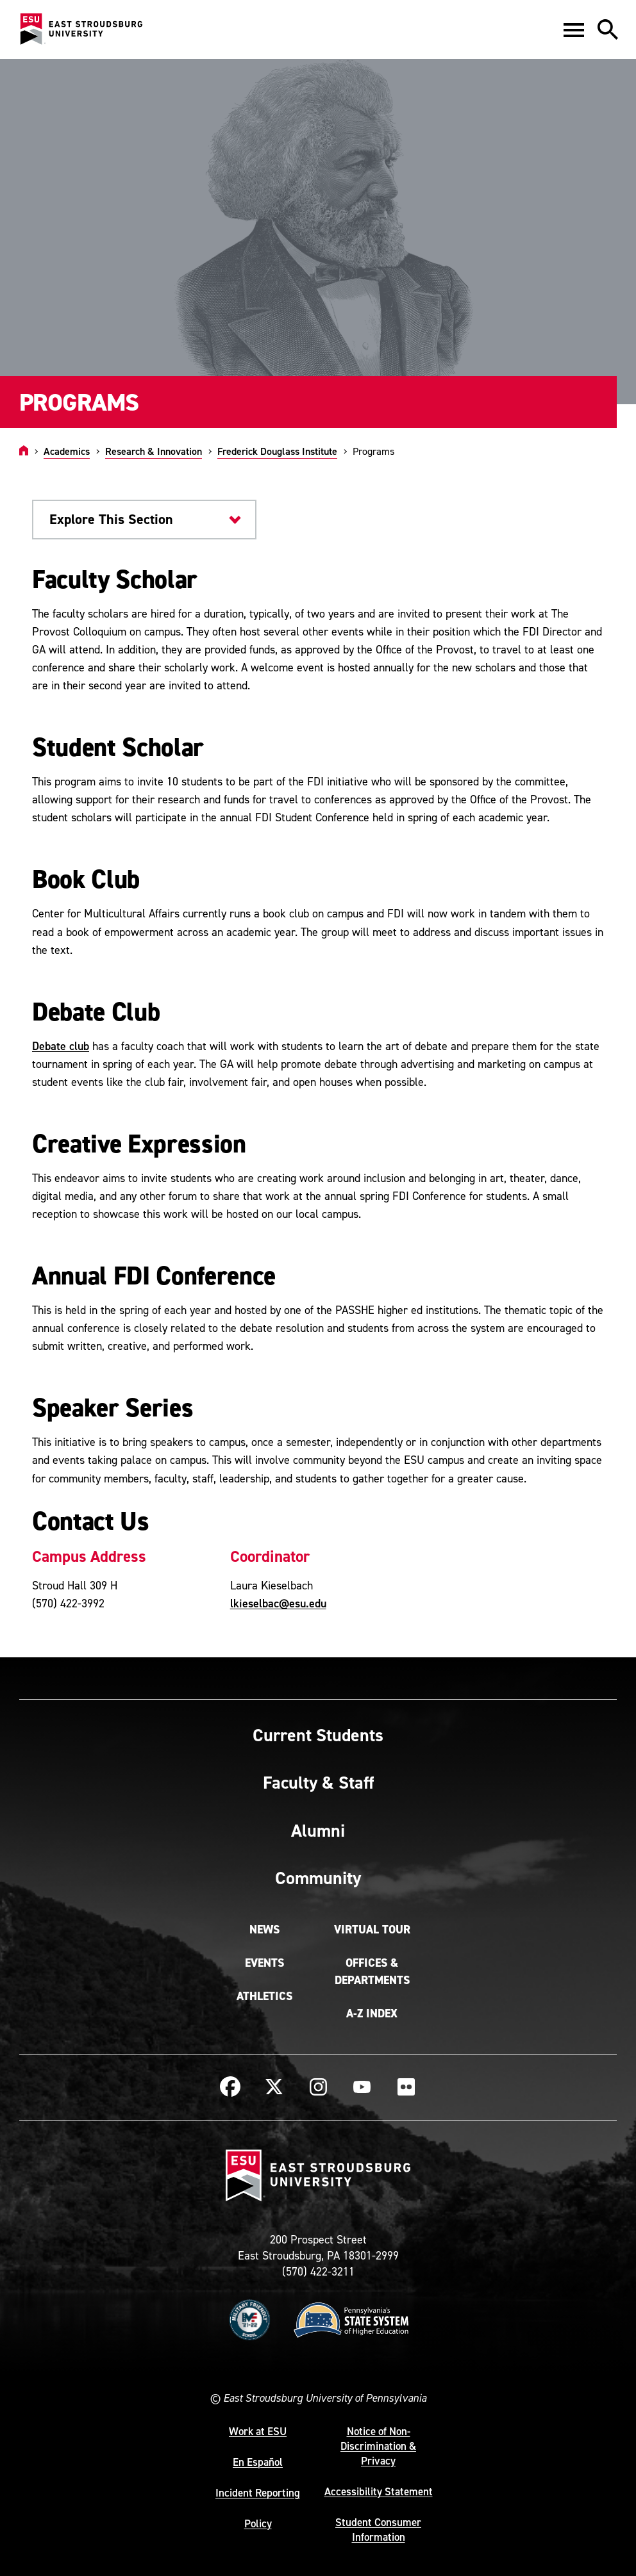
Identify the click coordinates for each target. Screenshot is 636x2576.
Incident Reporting (257, 2493)
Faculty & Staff (318, 1782)
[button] (573, 29)
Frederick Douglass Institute (277, 451)
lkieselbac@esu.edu (278, 1603)
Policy (258, 2523)
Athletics (264, 1996)
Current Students (318, 1734)
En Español (258, 2462)
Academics (67, 451)
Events (264, 1963)
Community (318, 1877)
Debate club (60, 1045)
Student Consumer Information (378, 2529)
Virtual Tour (372, 1929)
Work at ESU (258, 2431)
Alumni (318, 1830)
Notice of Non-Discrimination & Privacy (378, 2446)
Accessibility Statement (378, 2491)
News (264, 1929)
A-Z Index (372, 2013)
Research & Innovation (153, 451)
